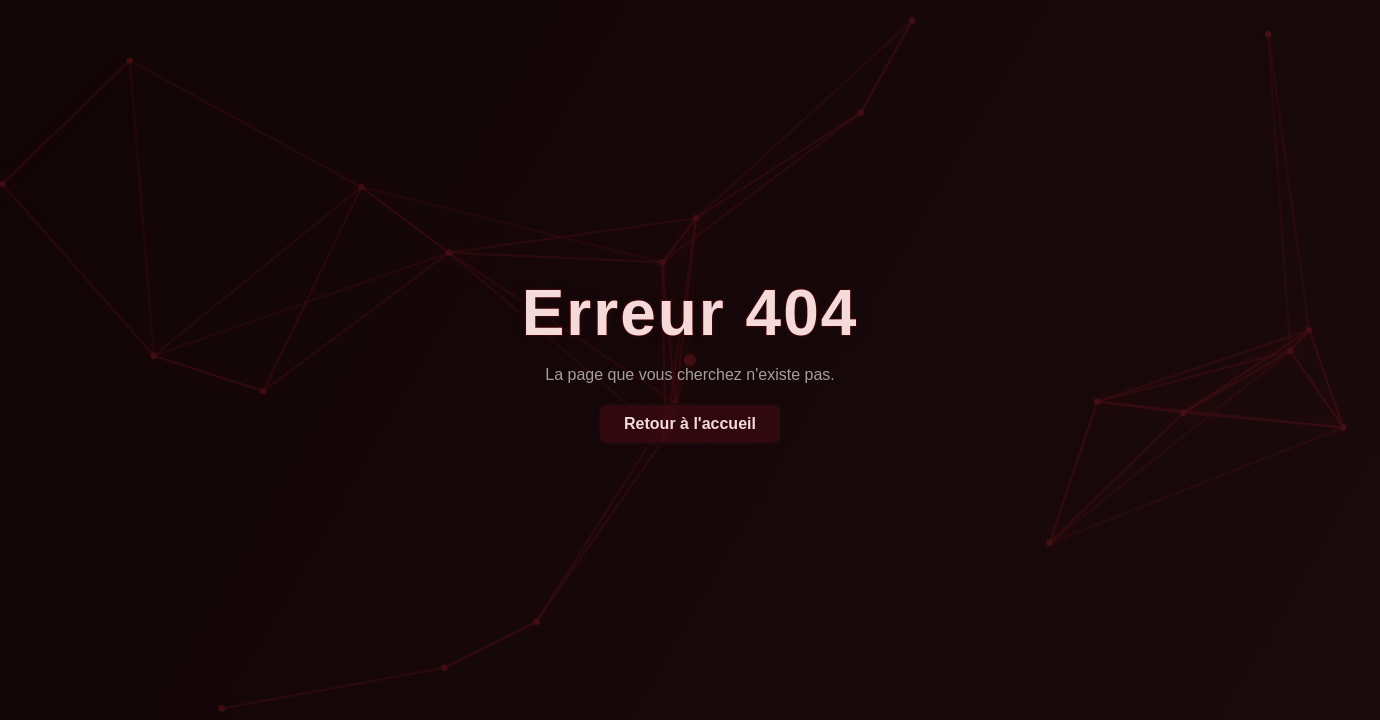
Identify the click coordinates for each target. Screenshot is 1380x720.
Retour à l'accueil (690, 423)
